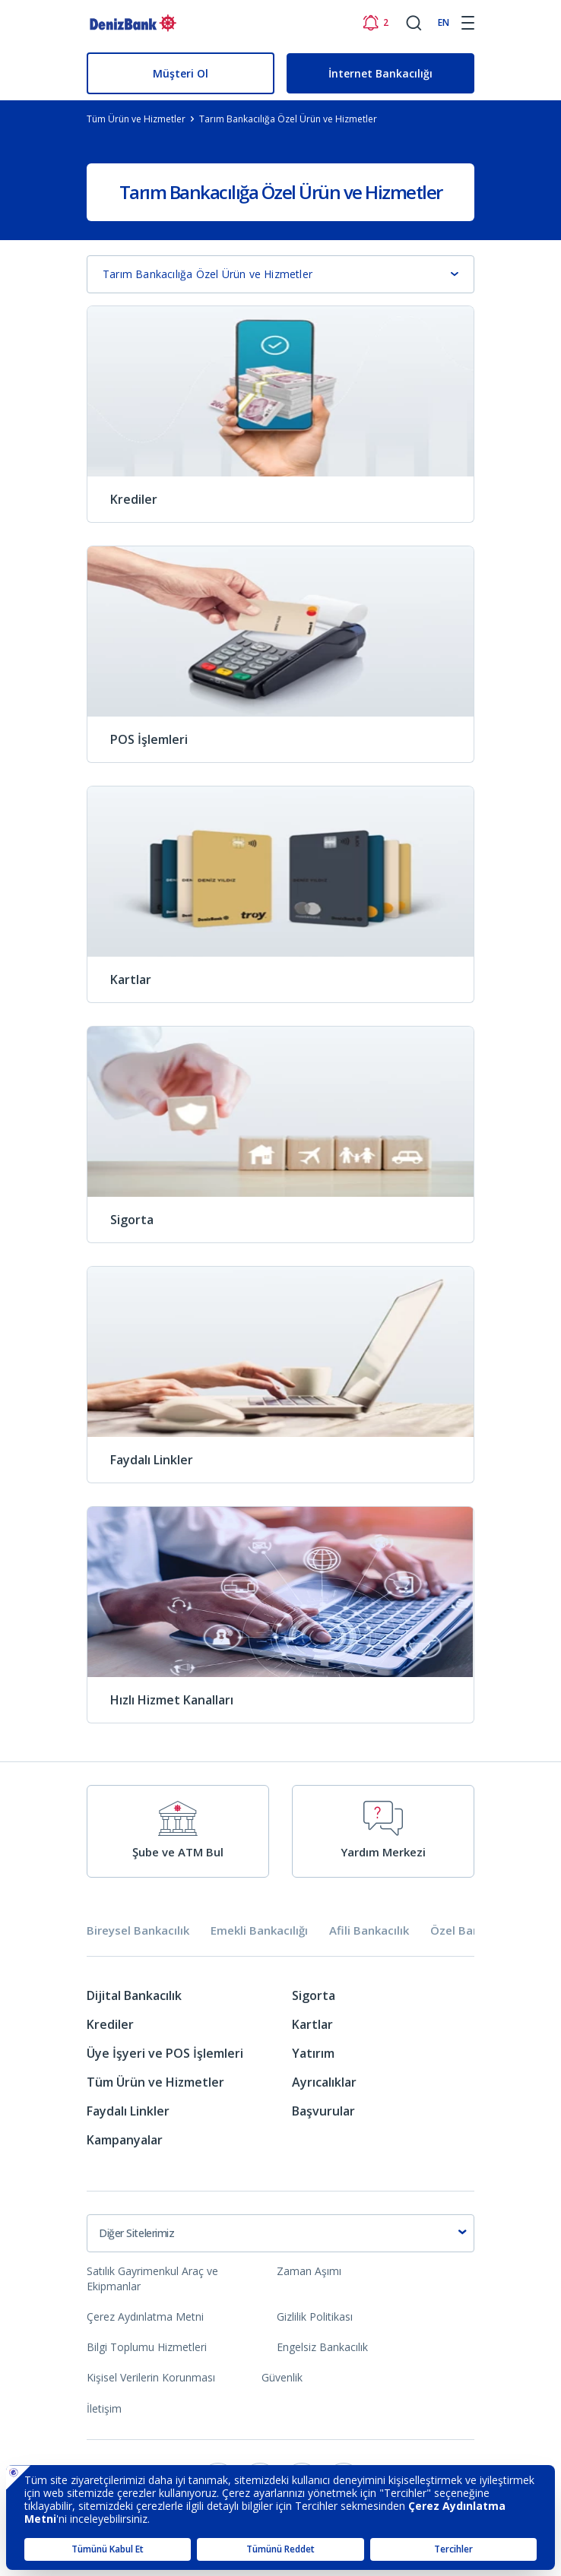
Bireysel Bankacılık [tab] (138, 1930)
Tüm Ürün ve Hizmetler (155, 2082)
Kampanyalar (125, 2139)
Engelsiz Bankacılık (322, 2347)
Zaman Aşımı (309, 2271)
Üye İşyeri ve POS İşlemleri (165, 2053)
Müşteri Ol (180, 73)
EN (443, 22)
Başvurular (323, 2111)
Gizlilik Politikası (315, 2316)
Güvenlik (282, 2377)
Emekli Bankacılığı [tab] (259, 1930)
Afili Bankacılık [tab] (369, 1930)
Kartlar (312, 2024)
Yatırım (313, 2053)
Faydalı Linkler (128, 2111)
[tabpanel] (280, 2073)
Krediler (110, 2024)
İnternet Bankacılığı (380, 73)
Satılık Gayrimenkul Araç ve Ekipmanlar (152, 2278)
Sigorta (313, 1995)
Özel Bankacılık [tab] (472, 1930)
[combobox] (280, 2233)
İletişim (104, 2408)
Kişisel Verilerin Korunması (151, 2377)
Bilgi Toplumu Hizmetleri (147, 2347)
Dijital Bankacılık (134, 1995)
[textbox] (280, 2233)
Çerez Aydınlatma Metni (145, 2316)
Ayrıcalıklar (324, 2082)
